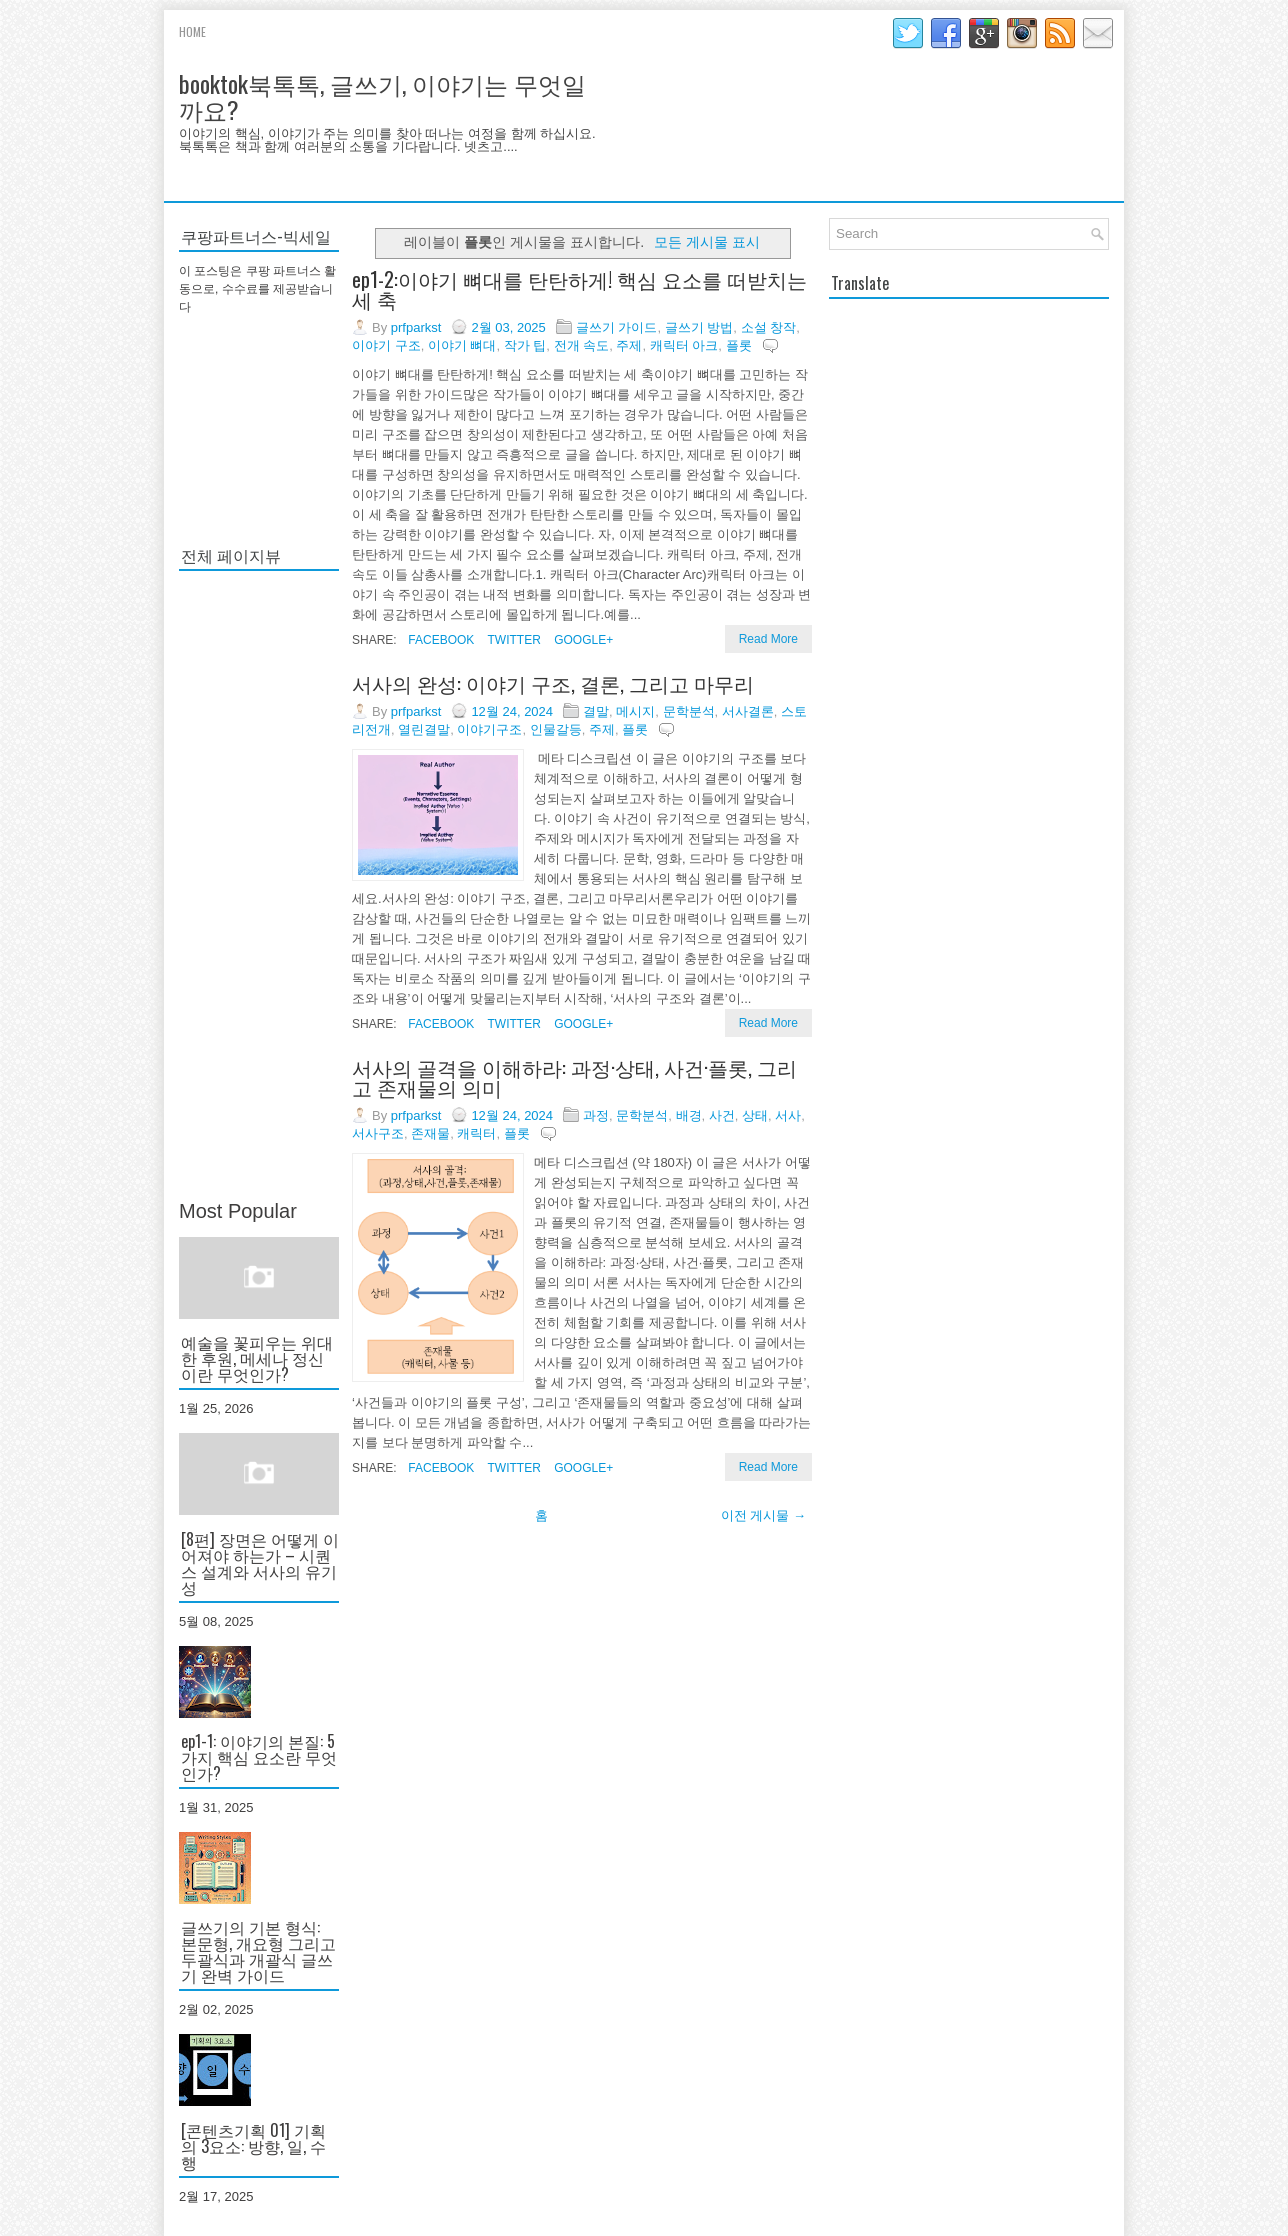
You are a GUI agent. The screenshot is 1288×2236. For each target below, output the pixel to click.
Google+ (582, 640)
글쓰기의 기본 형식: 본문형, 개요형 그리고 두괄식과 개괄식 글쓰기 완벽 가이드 (258, 1951)
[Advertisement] (259, 886)
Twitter (512, 640)
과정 (596, 1115)
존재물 (430, 1133)
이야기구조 (489, 729)
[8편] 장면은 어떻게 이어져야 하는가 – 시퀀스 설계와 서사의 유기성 (260, 1563)
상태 (755, 1115)
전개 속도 (582, 345)
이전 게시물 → (763, 1515)
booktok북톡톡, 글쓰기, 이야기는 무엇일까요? (382, 96)
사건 (722, 1115)
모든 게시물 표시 (707, 242)
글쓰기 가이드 (617, 327)
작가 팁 (525, 345)
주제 (629, 345)
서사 (788, 1115)
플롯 (739, 345)
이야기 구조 (386, 345)
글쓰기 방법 (699, 327)
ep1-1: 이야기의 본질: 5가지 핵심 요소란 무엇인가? (259, 1757)
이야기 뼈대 (462, 345)
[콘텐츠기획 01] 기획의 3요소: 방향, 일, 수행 (253, 2146)
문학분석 (689, 711)
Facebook (439, 640)
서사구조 (378, 1133)
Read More (768, 639)
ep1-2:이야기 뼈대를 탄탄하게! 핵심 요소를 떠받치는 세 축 (579, 289)
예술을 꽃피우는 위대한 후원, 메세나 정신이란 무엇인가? (257, 1358)
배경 (689, 1115)
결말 (596, 711)
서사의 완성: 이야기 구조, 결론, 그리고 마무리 (553, 683)
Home (192, 31)
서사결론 (748, 711)
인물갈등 (556, 729)
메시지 (635, 711)
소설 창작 (769, 327)
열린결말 (424, 729)
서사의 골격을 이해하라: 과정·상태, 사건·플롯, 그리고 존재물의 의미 (574, 1077)
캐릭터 (476, 1133)
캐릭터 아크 (684, 345)
